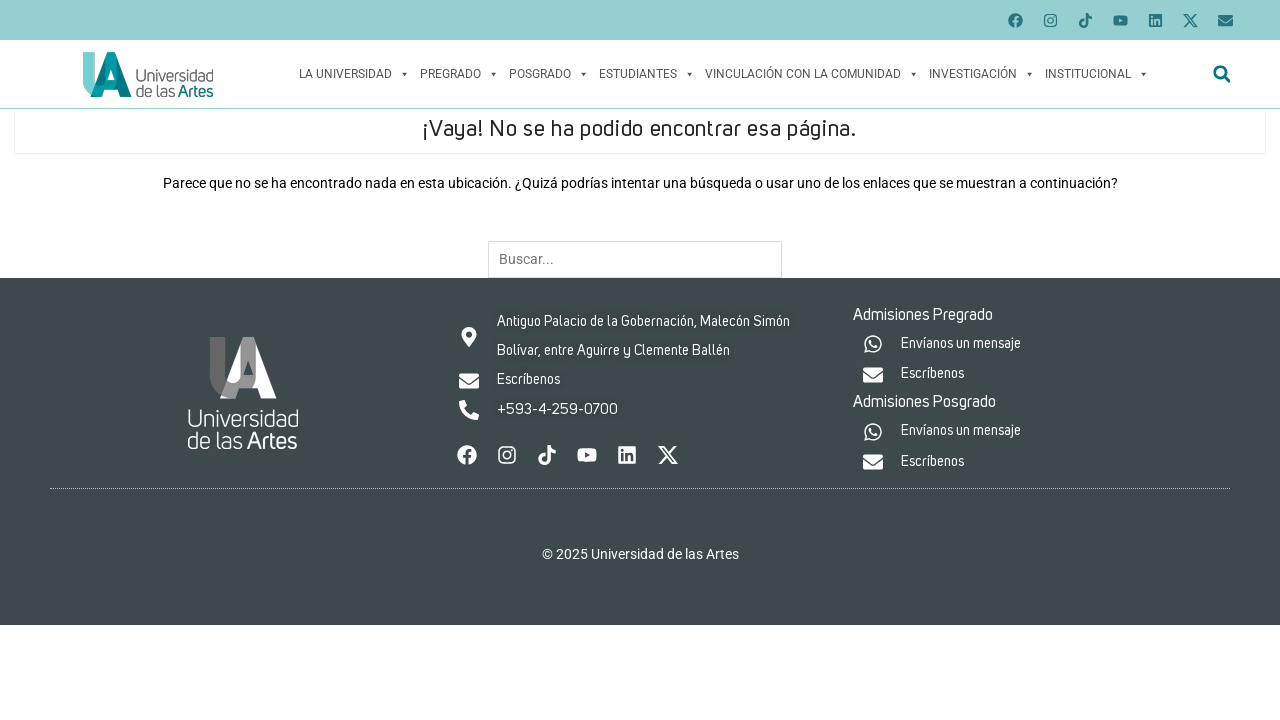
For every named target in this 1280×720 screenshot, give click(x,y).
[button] (1221, 74)
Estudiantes (647, 74)
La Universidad (354, 74)
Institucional (1097, 74)
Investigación (982, 74)
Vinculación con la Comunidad (812, 74)
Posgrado (549, 74)
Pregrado (459, 74)
